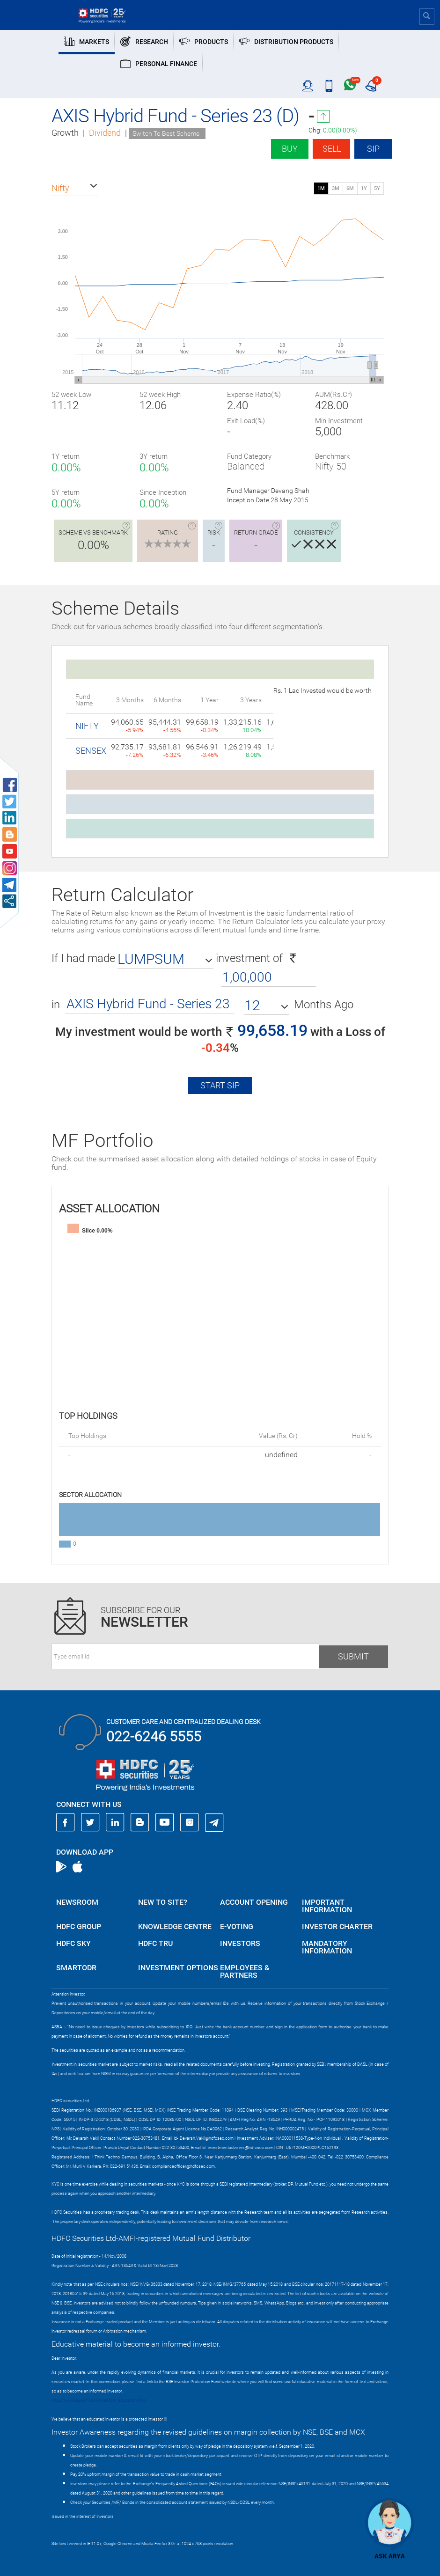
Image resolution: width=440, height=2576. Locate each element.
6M (350, 188)
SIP (373, 149)
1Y (364, 188)
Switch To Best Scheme (165, 133)
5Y (377, 188)
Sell (332, 149)
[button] (74, 188)
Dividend (105, 133)
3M (335, 188)
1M (321, 188)
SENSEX (90, 751)
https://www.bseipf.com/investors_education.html (98, 2400)
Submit (353, 1656)
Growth (65, 133)
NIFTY (87, 726)
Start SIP (220, 1085)
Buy (290, 149)
